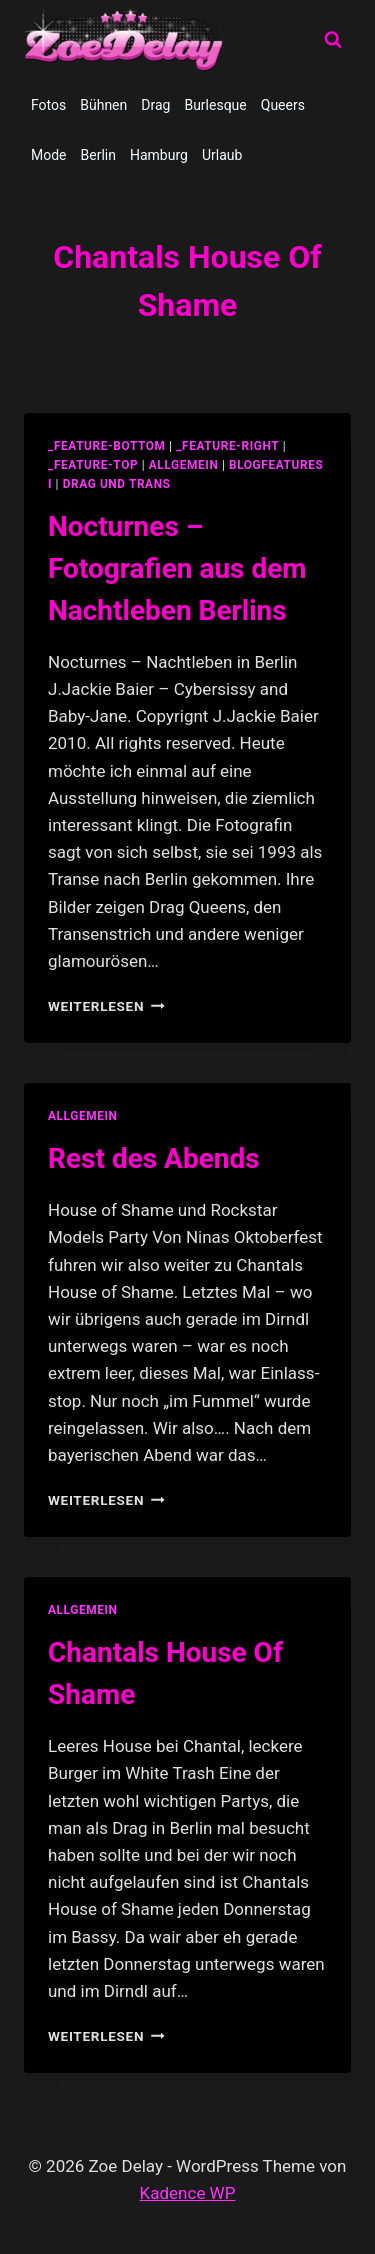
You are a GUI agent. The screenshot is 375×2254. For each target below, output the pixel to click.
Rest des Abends (154, 1158)
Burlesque (215, 105)
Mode (49, 155)
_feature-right (227, 446)
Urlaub (222, 155)
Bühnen (103, 105)
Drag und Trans (117, 484)
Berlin (98, 155)
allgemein (184, 465)
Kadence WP (188, 2193)
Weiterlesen (106, 1006)
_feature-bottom (107, 446)
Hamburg (159, 155)
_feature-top (93, 465)
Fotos (48, 105)
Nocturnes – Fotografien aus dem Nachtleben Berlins (177, 568)
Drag (155, 105)
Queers (283, 105)
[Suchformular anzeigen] (333, 40)
